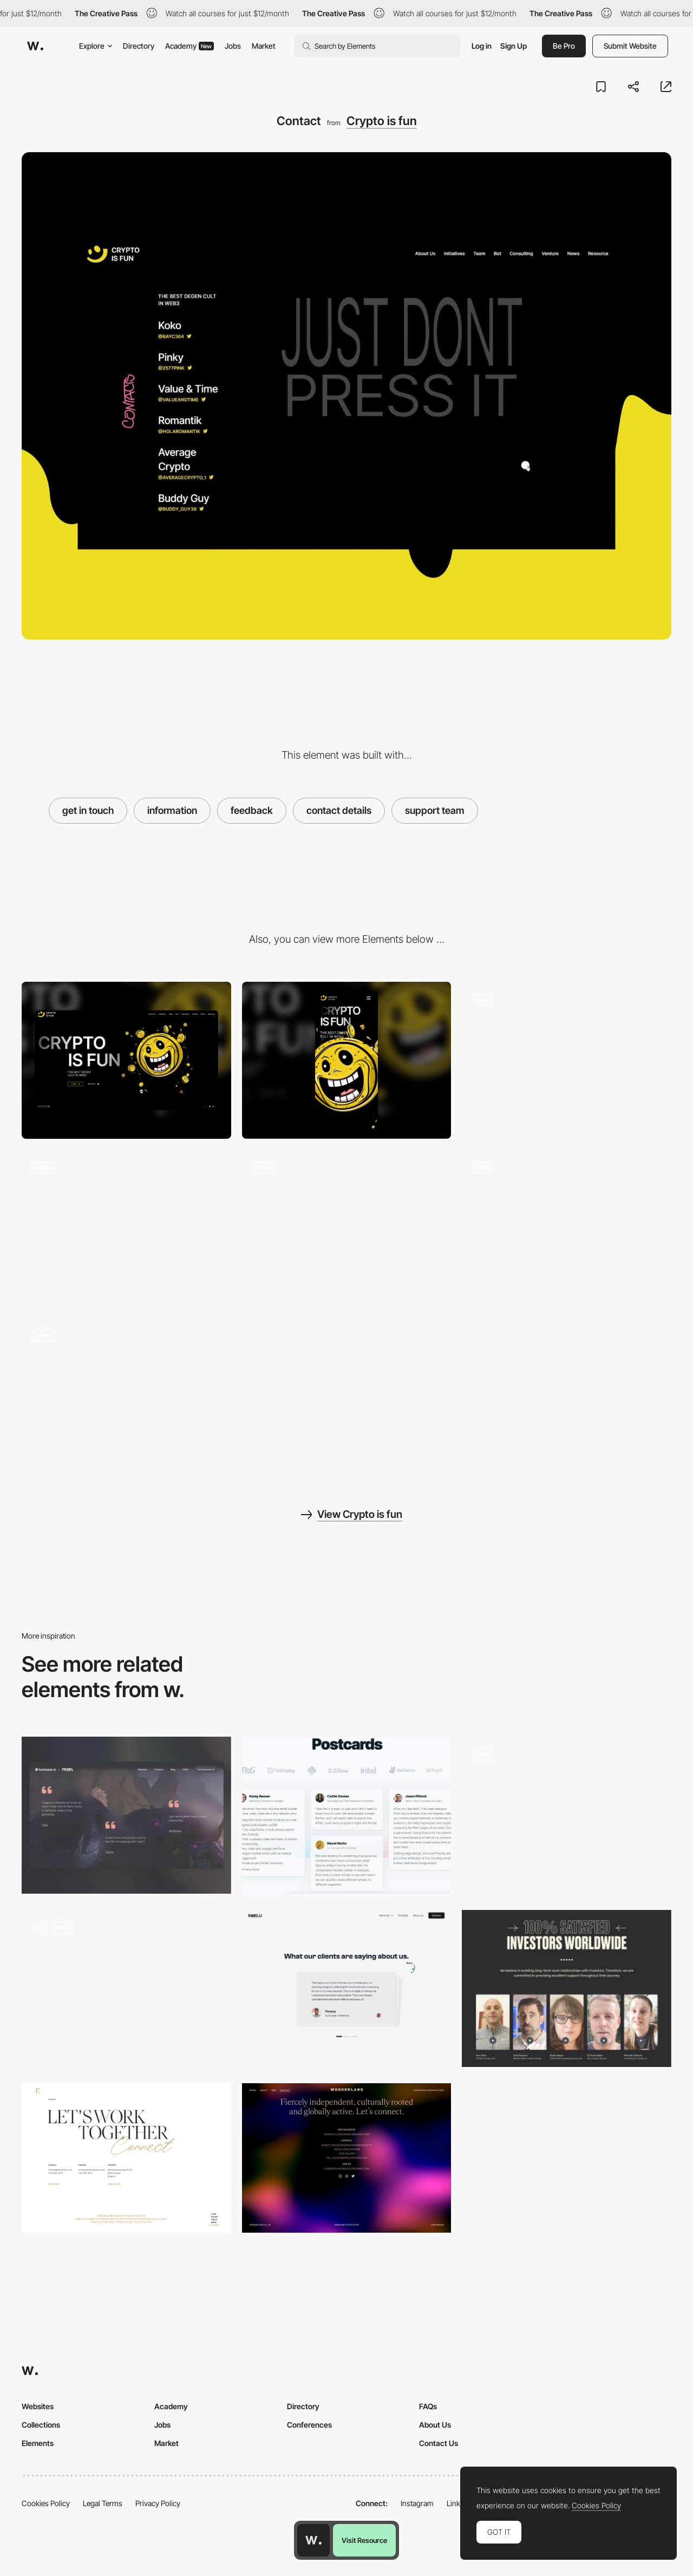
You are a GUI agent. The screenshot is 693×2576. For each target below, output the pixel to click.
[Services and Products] (126, 1396)
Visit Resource (364, 2540)
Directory (138, 45)
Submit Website (630, 45)
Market (264, 45)
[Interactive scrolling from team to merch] (347, 1228)
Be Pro (564, 45)
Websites (38, 2406)
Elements (38, 2443)
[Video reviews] (126, 1988)
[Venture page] (566, 1228)
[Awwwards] (35, 46)
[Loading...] (566, 1060)
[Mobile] (347, 1060)
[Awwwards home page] (313, 2540)
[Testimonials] (126, 1815)
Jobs (233, 45)
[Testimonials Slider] (566, 1815)
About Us (435, 2424)
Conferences (309, 2424)
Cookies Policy (46, 2503)
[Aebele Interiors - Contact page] (126, 2158)
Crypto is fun (381, 121)
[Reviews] (566, 1988)
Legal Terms (102, 2503)
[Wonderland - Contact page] (347, 2158)
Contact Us (438, 2443)
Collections (41, 2424)
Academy (189, 45)
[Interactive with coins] (126, 1228)
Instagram (417, 2503)
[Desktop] (126, 1060)
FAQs (428, 2406)
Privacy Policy (157, 2503)
